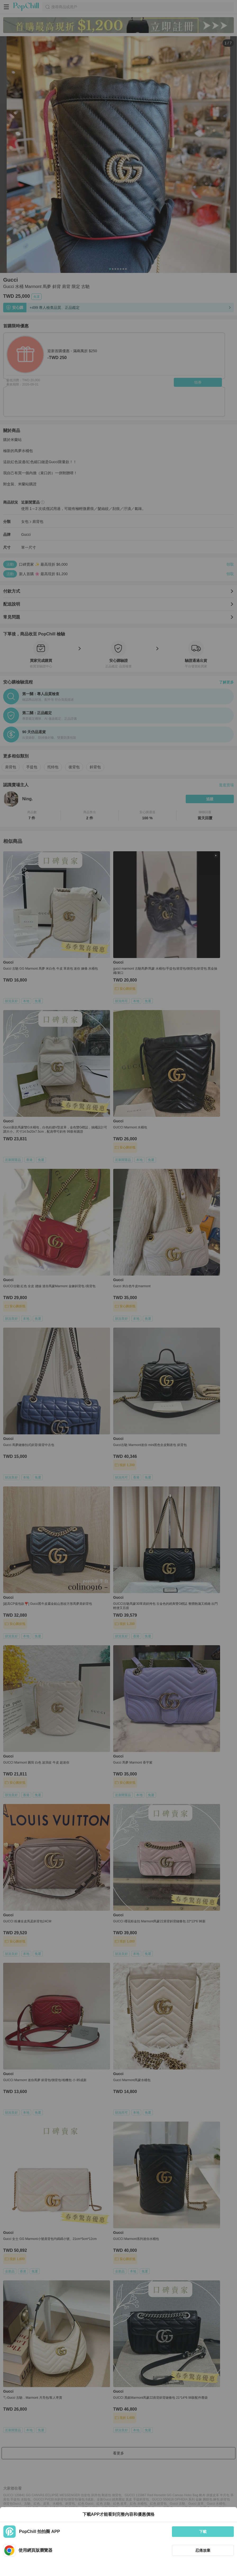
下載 (203, 2531)
